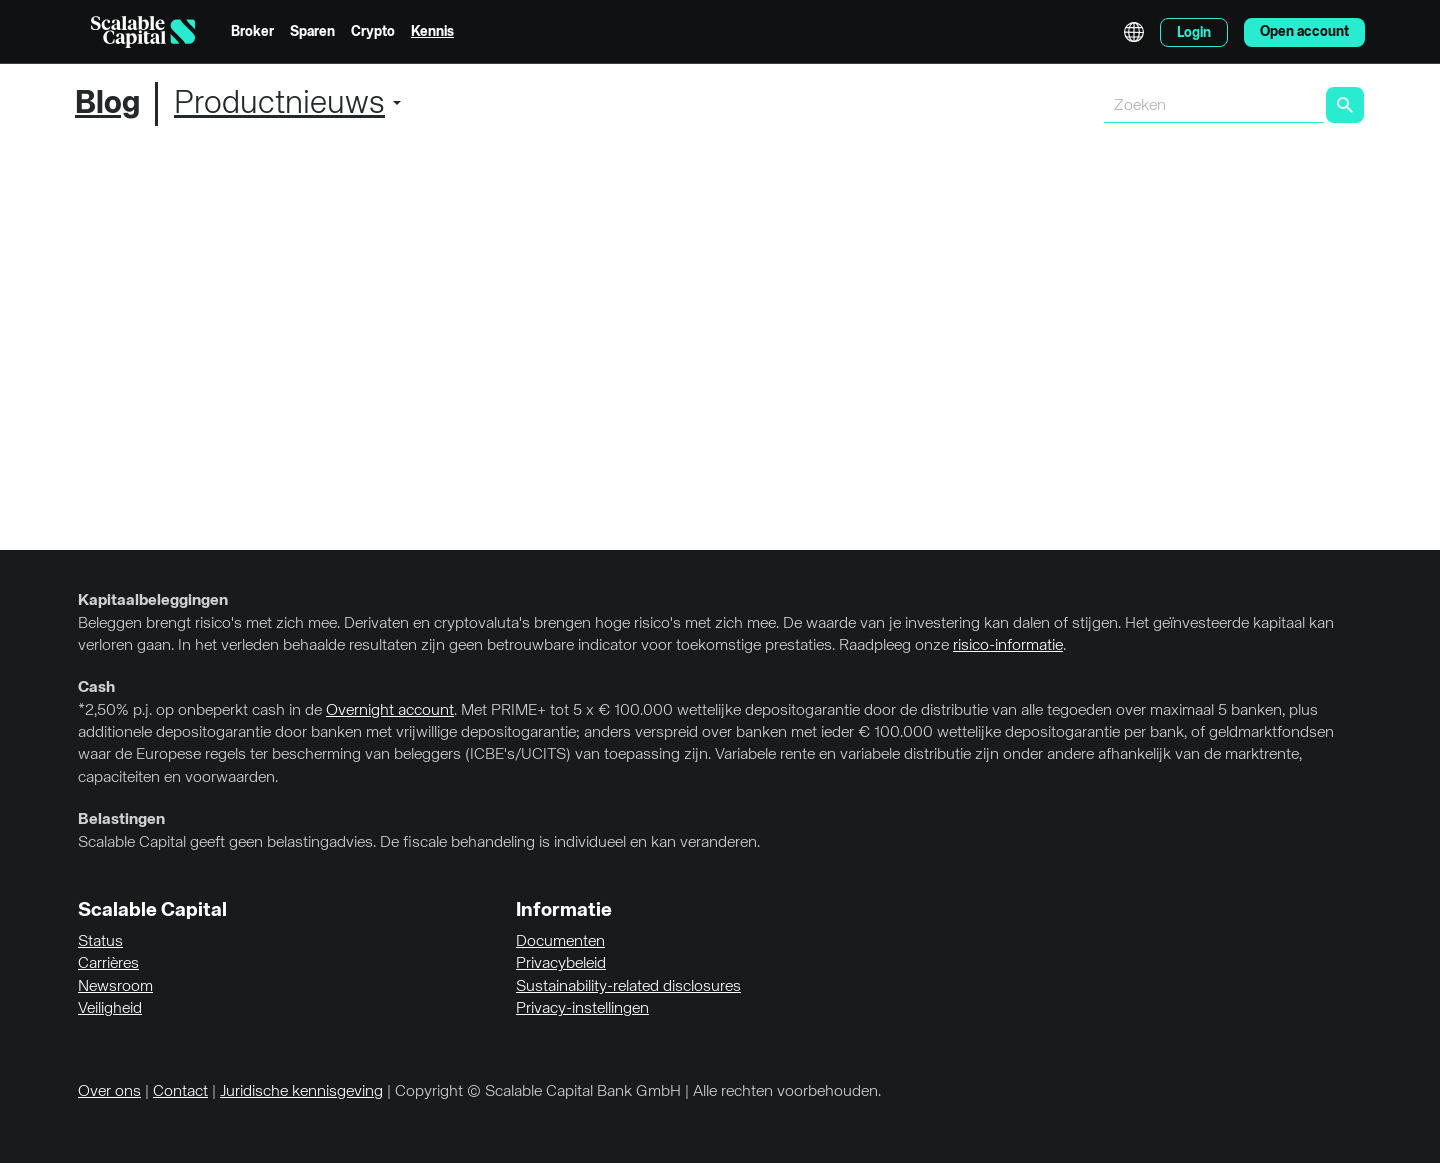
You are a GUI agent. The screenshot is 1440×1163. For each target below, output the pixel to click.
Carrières (108, 964)
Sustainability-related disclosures (628, 987)
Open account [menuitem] (1304, 32)
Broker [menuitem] (252, 32)
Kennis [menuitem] (432, 32)
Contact (180, 1092)
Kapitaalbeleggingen (153, 601)
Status (100, 942)
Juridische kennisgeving (301, 1092)
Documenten (560, 942)
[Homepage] (143, 32)
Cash (96, 688)
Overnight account (390, 711)
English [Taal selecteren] (1134, 32)
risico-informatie (1008, 646)
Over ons (109, 1092)
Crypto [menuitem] (373, 32)
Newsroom (115, 987)
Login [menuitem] (1194, 33)
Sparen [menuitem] (312, 32)
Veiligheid (110, 1009)
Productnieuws (279, 104)
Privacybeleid (561, 964)
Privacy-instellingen (582, 1009)
